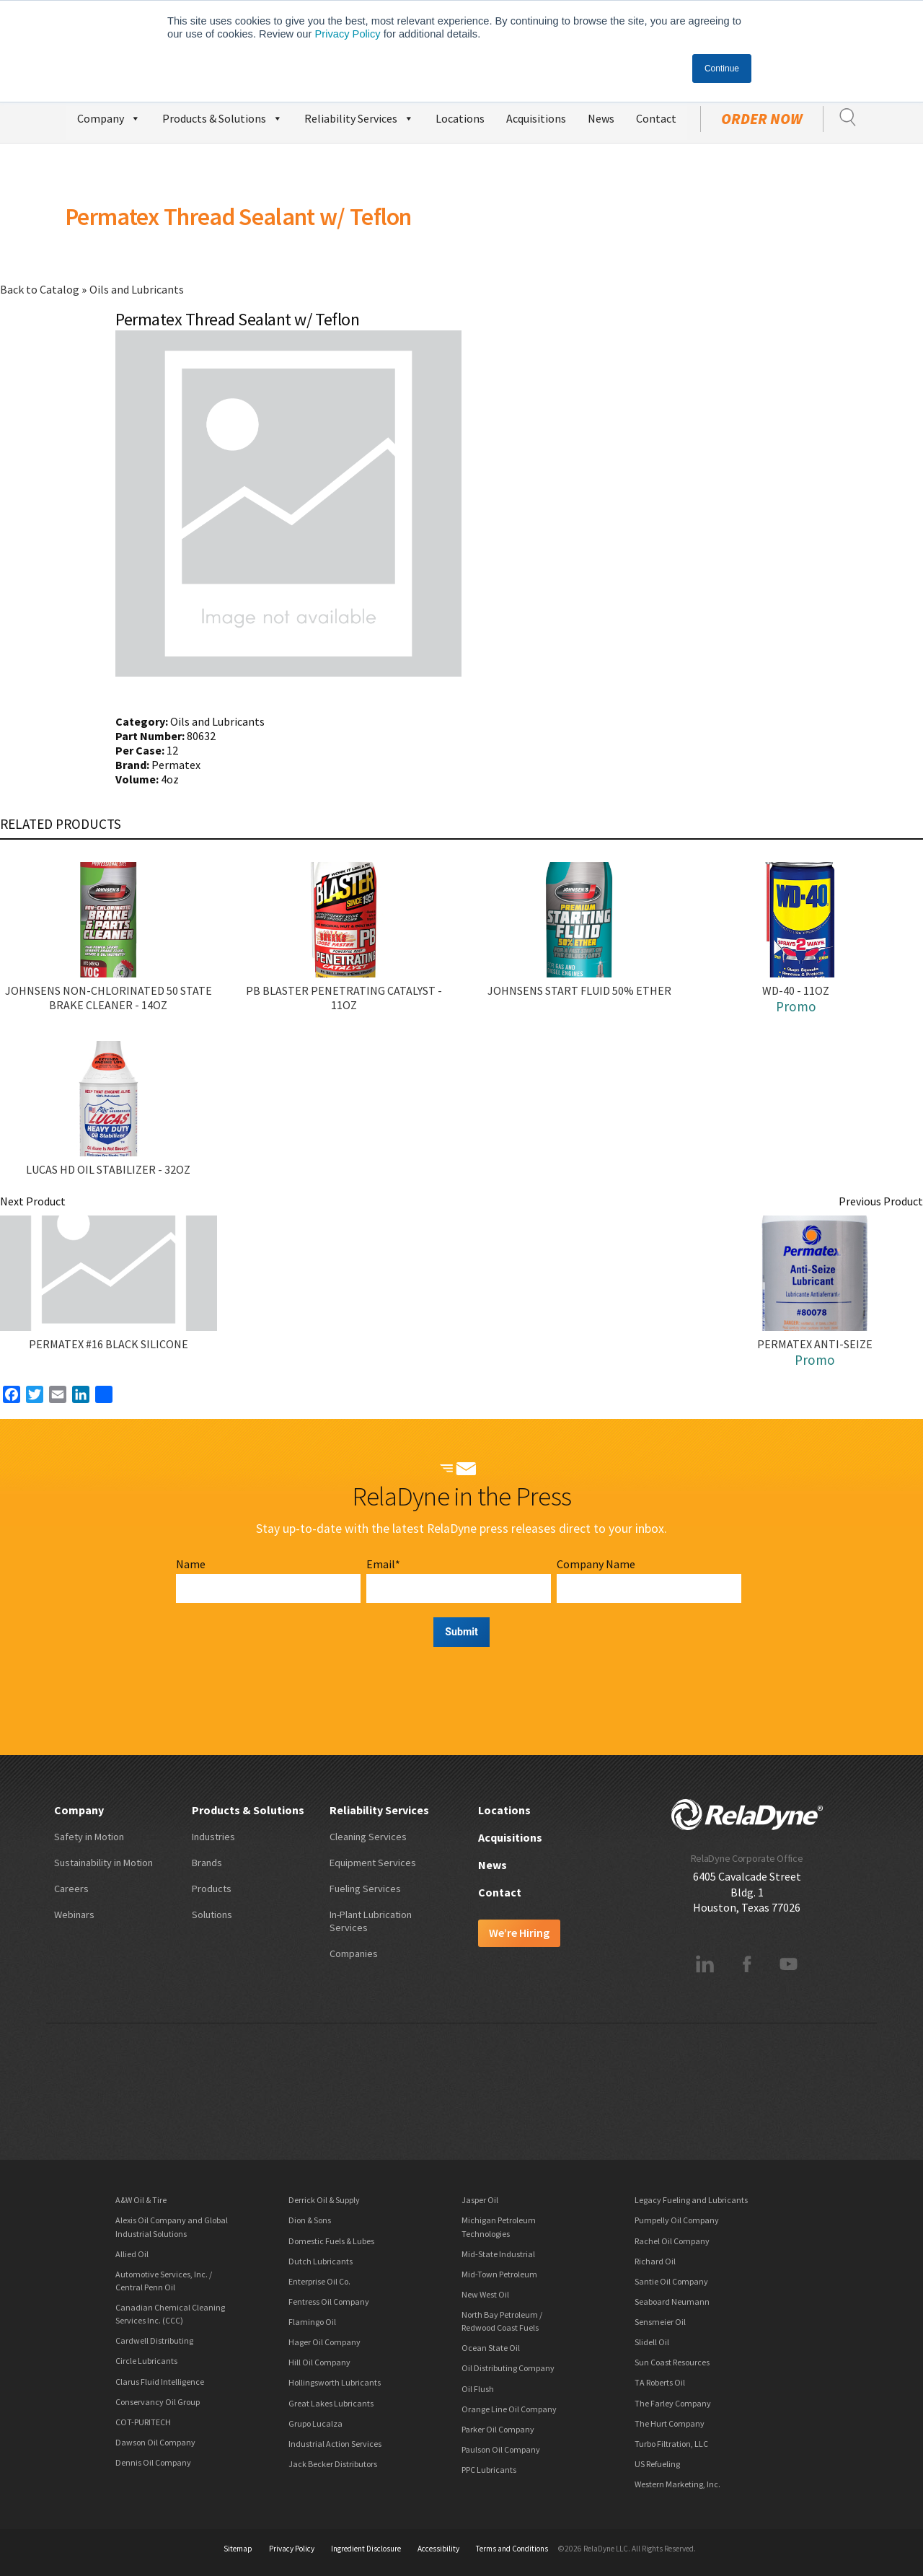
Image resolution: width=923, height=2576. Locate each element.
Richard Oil (655, 2261)
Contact (656, 118)
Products (211, 1888)
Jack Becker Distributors (332, 2463)
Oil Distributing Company (508, 2367)
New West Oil (485, 2294)
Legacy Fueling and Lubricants (691, 2199)
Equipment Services (373, 1862)
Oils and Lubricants (136, 289)
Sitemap (238, 2549)
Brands (207, 1862)
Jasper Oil (480, 2199)
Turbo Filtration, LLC (671, 2443)
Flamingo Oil (312, 2321)
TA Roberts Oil (660, 2382)
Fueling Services (365, 1888)
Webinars (74, 1914)
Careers (71, 1888)
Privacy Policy (347, 34)
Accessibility (438, 2549)
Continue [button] (722, 68)
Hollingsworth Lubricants (334, 2382)
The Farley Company (673, 2403)
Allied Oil (132, 2253)
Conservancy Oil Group (157, 2401)
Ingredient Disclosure (366, 2549)
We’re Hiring (519, 1932)
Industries (213, 1836)
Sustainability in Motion (103, 1862)
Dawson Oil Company (155, 2442)
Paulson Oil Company (501, 2449)
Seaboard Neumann (672, 2301)
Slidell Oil (652, 2342)
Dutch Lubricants (320, 2261)
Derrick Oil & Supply (324, 2199)
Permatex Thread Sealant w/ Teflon (238, 216)
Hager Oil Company (324, 2342)
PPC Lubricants (489, 2469)
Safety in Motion (89, 1836)
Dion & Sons (309, 2220)
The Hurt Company (670, 2423)
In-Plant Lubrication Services (371, 1921)
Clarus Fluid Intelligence (159, 2381)
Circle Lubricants (146, 2360)
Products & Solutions (222, 116)
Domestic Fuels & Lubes (331, 2241)
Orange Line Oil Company (509, 2409)
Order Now (762, 119)
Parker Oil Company (498, 2429)
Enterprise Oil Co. (319, 2281)
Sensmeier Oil (660, 2321)
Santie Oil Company (671, 2281)
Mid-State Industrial (498, 2253)
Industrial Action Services (334, 2443)
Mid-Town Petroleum (499, 2274)
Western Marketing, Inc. (677, 2484)
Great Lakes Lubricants (331, 2403)
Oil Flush (478, 2388)
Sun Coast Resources (672, 2362)
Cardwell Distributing (154, 2340)
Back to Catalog (40, 289)
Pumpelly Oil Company (677, 2220)
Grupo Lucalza (315, 2423)
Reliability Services (359, 116)
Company (109, 116)
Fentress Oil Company (328, 2301)
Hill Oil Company (319, 2362)
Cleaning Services (368, 1836)
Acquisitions (536, 118)
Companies (354, 1953)
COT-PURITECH (143, 2422)
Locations (460, 118)
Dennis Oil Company (153, 2462)
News (601, 118)
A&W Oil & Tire (141, 2199)
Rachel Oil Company (672, 2241)
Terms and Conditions (512, 2549)
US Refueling (657, 2463)
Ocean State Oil (491, 2347)
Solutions (212, 1914)
